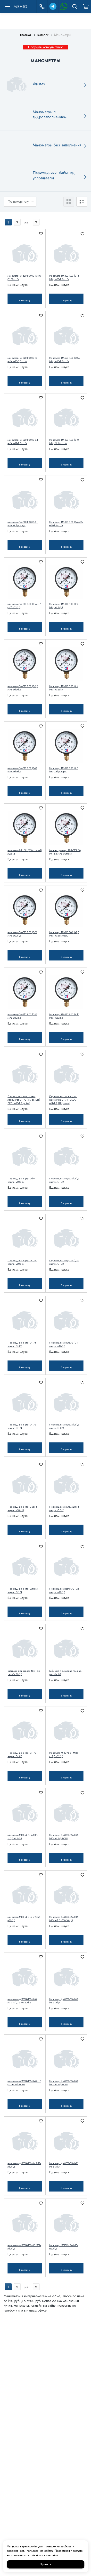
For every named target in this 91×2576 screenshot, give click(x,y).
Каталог (42, 34)
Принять (45, 2564)
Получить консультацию (45, 47)
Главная (26, 34)
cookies (32, 2546)
